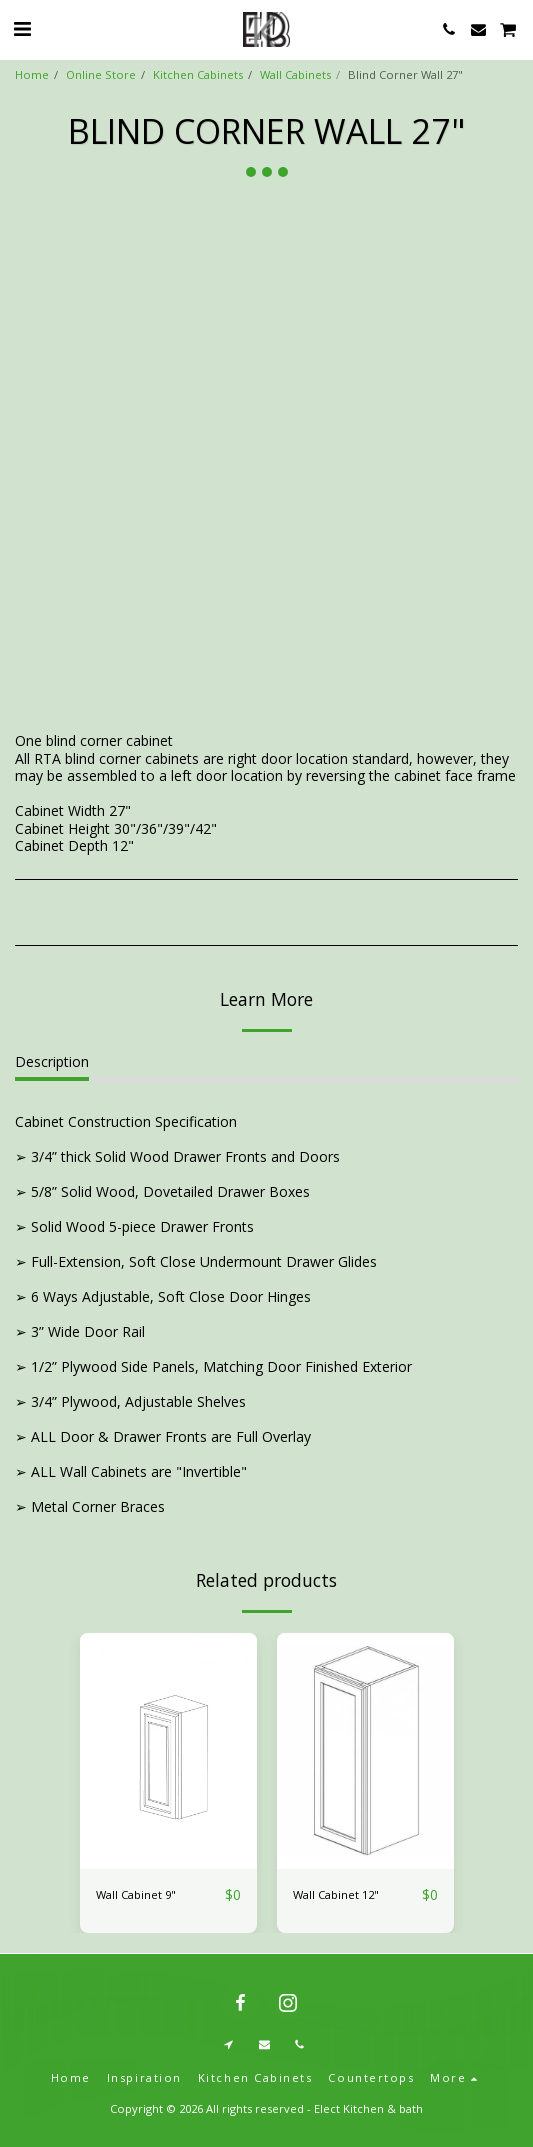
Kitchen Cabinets (198, 74)
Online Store (101, 74)
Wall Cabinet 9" (136, 1894)
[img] (168, 1751)
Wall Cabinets (295, 74)
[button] (22, 28)
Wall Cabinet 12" (336, 1894)
